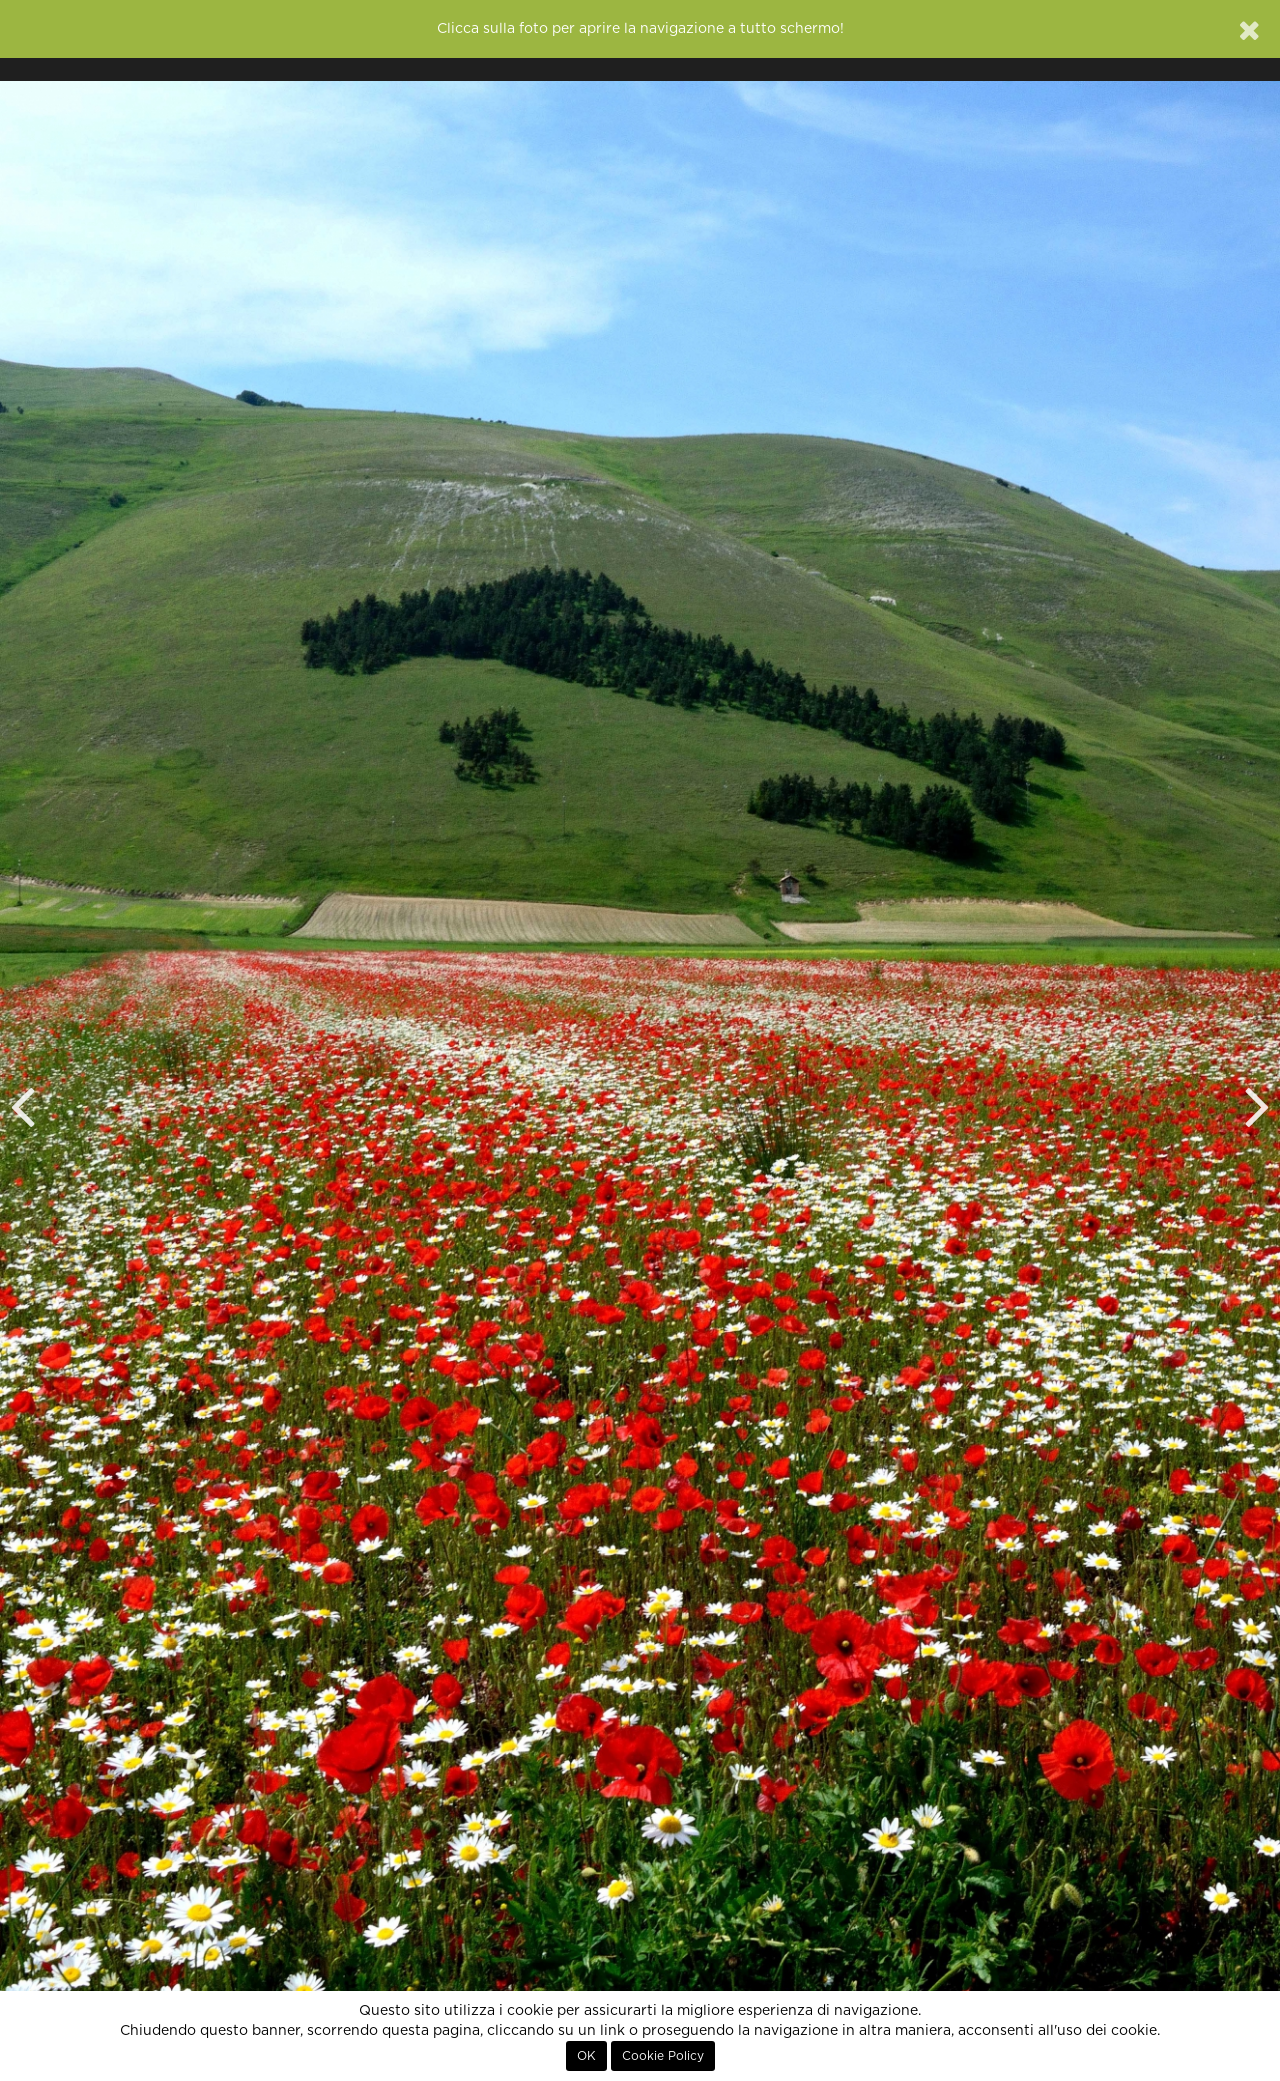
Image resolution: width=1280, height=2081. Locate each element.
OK (586, 2056)
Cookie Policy (663, 2056)
